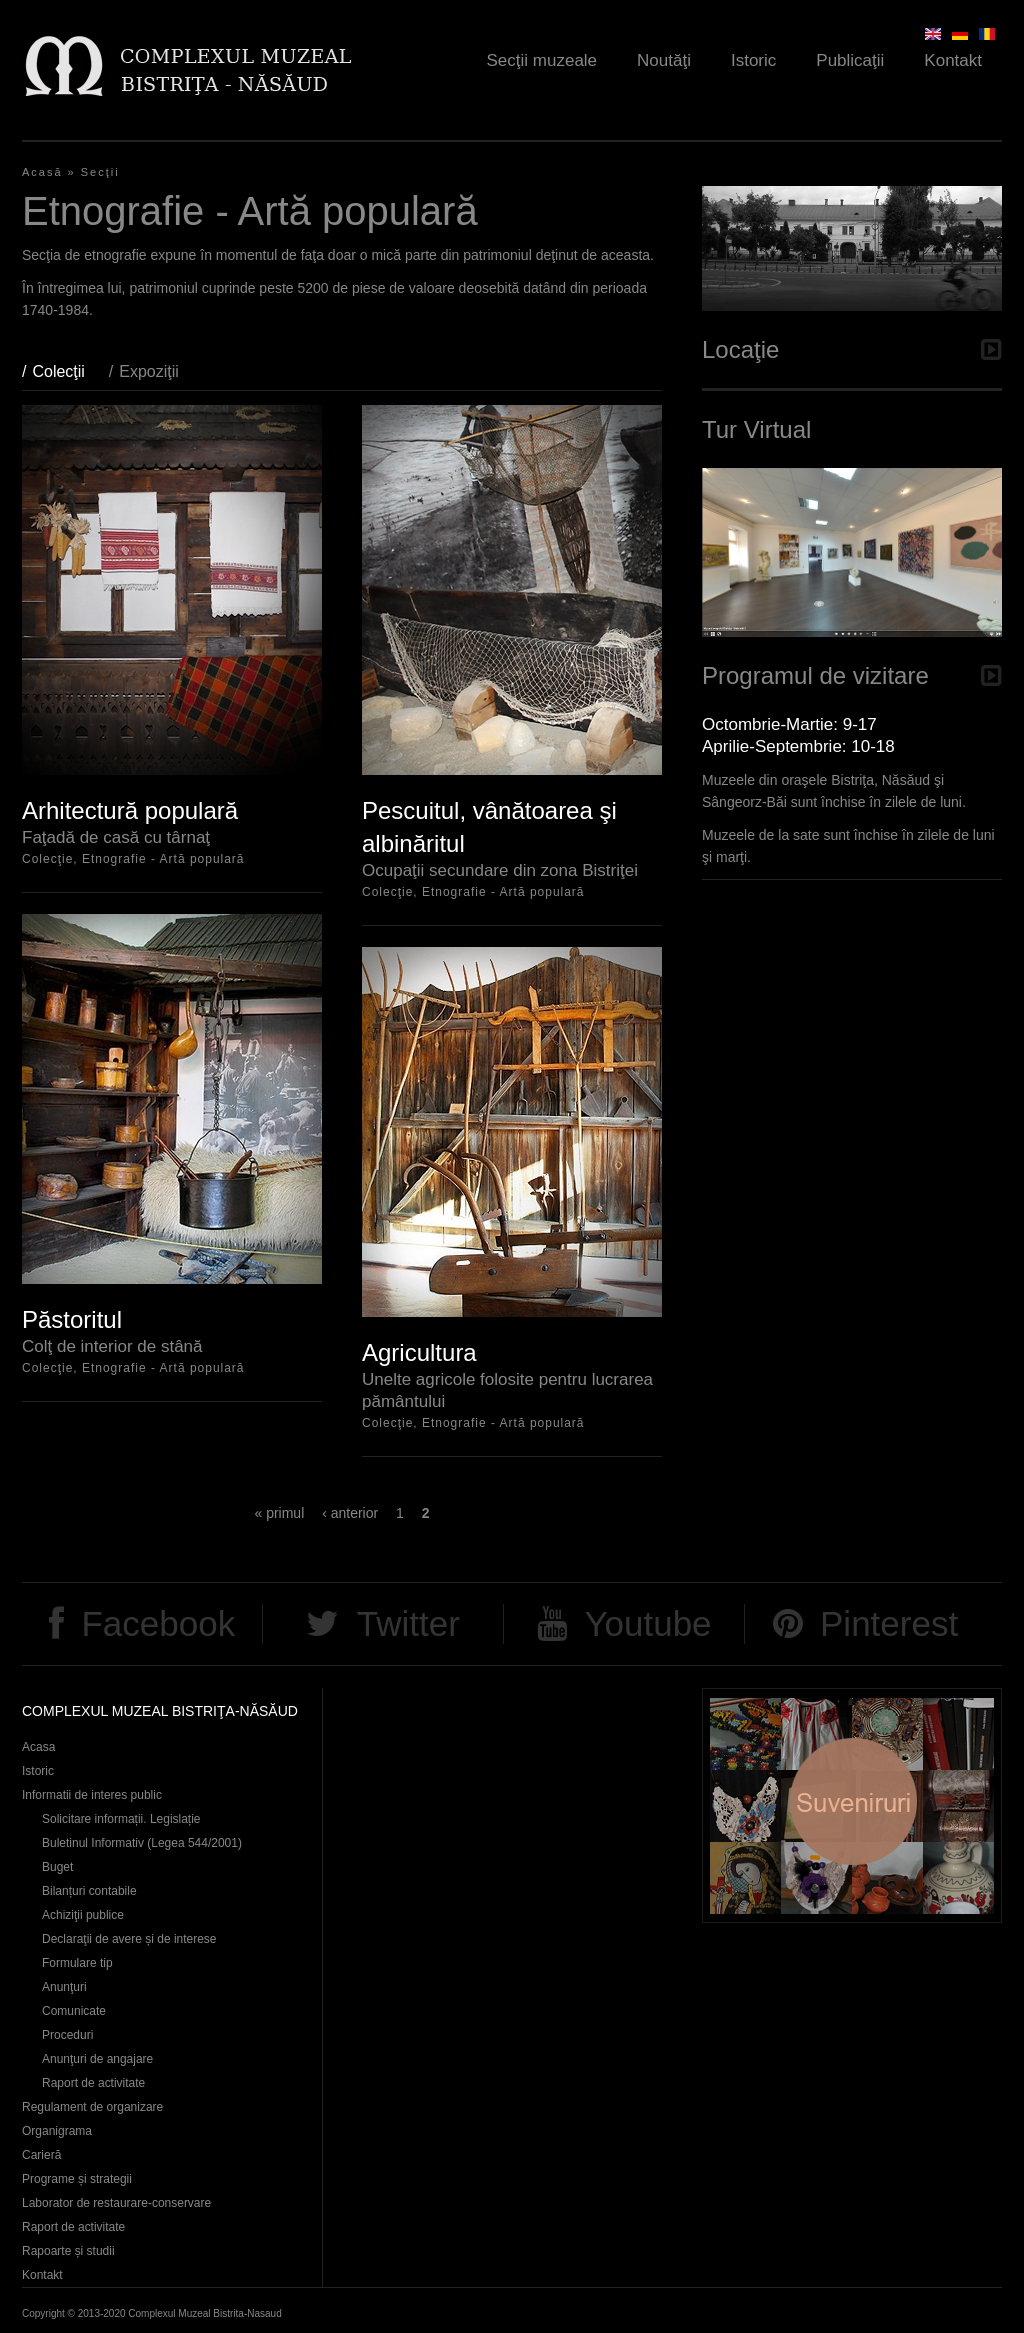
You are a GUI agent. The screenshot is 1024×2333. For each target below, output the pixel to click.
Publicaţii (850, 60)
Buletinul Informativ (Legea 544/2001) (142, 1843)
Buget (57, 1867)
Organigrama (57, 2131)
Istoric (753, 60)
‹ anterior (350, 1513)
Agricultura (419, 1352)
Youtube (647, 1623)
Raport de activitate (93, 2083)
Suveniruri (852, 1805)
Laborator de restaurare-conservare (116, 2203)
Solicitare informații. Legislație (121, 1819)
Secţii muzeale (542, 60)
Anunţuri (64, 1987)
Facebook (158, 1623)
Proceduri (67, 2035)
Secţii (100, 172)
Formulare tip (77, 1963)
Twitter (408, 1623)
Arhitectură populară (130, 810)
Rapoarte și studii (68, 2251)
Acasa (38, 1747)
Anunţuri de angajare (97, 2059)
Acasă (42, 172)
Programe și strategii (77, 2179)
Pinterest (889, 1623)
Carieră (41, 2155)
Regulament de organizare (92, 2107)
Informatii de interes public (92, 1795)
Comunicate (74, 2011)
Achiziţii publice (83, 1915)
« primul (279, 1513)
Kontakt (953, 60)
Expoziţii (149, 371)
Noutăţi (664, 60)
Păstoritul (72, 1319)
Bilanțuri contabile (89, 1891)
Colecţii (68, 371)
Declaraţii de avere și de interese (129, 1939)
